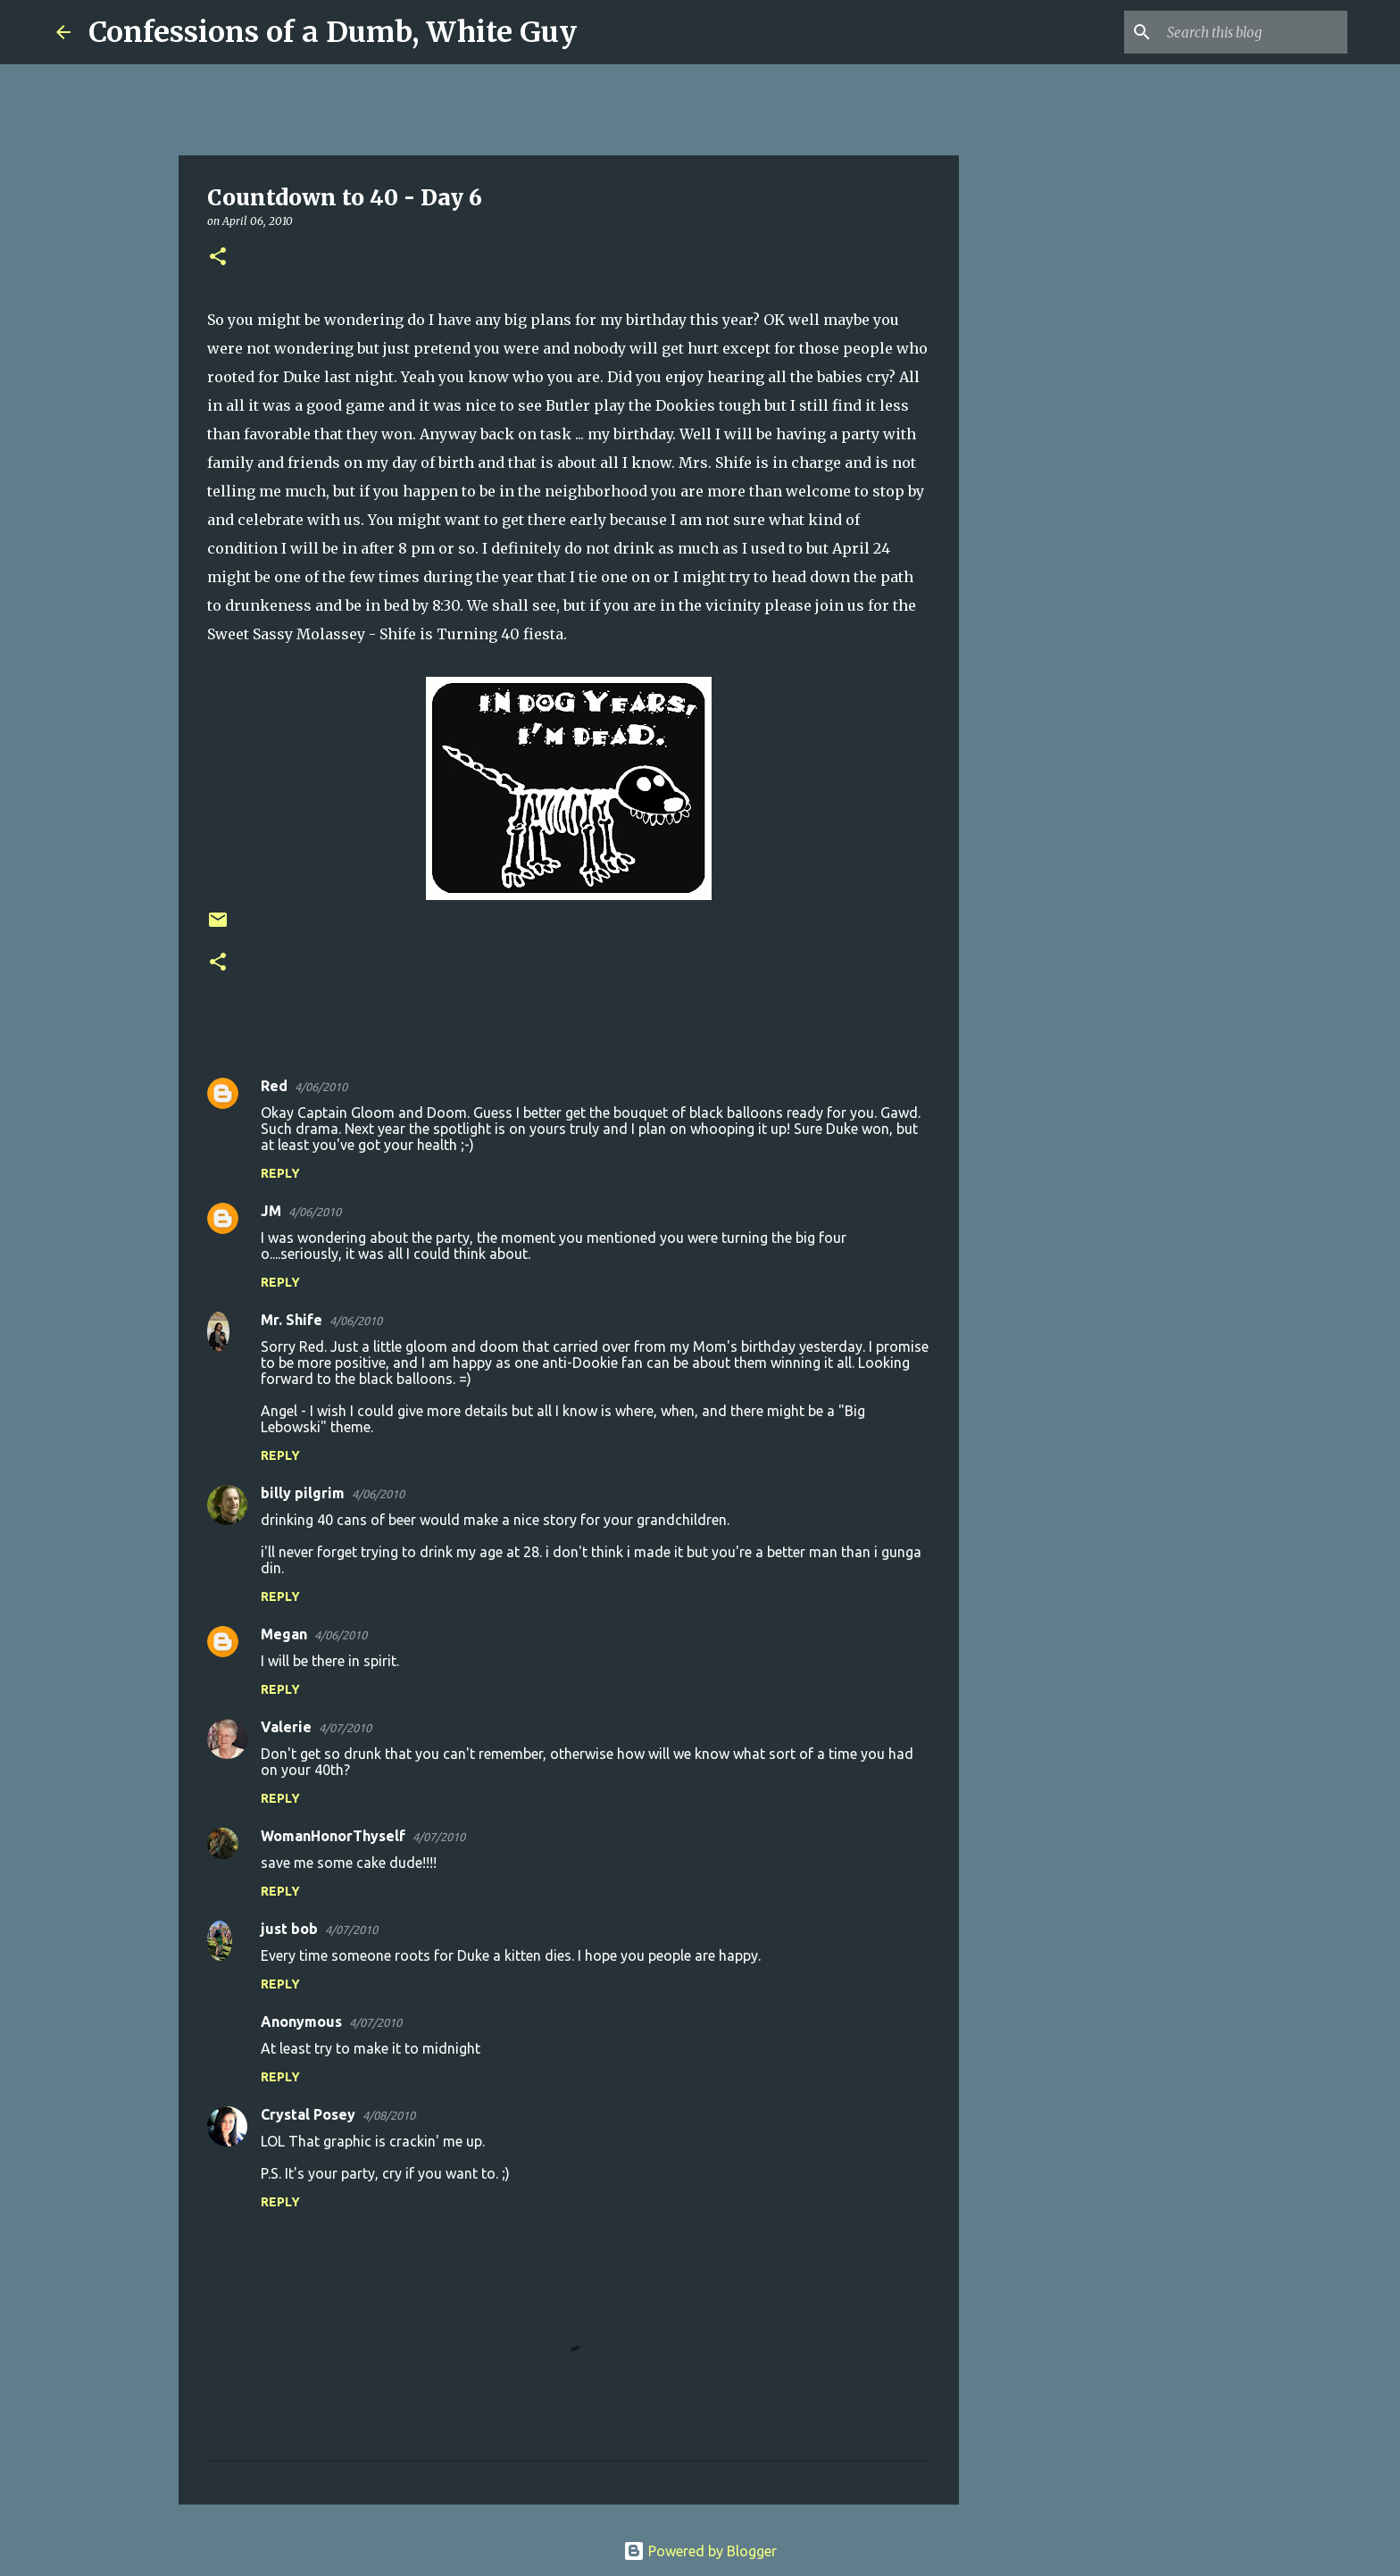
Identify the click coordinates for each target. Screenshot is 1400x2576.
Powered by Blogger (700, 2551)
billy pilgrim (303, 1493)
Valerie (286, 1727)
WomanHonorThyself (333, 1836)
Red (274, 1086)
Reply (280, 1173)
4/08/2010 (388, 2115)
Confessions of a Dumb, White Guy (332, 32)
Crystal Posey (308, 2114)
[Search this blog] (1253, 32)
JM (271, 1211)
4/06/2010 (321, 1086)
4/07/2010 (345, 1728)
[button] (218, 258)
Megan (284, 1634)
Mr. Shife (291, 1320)
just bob (289, 1929)
